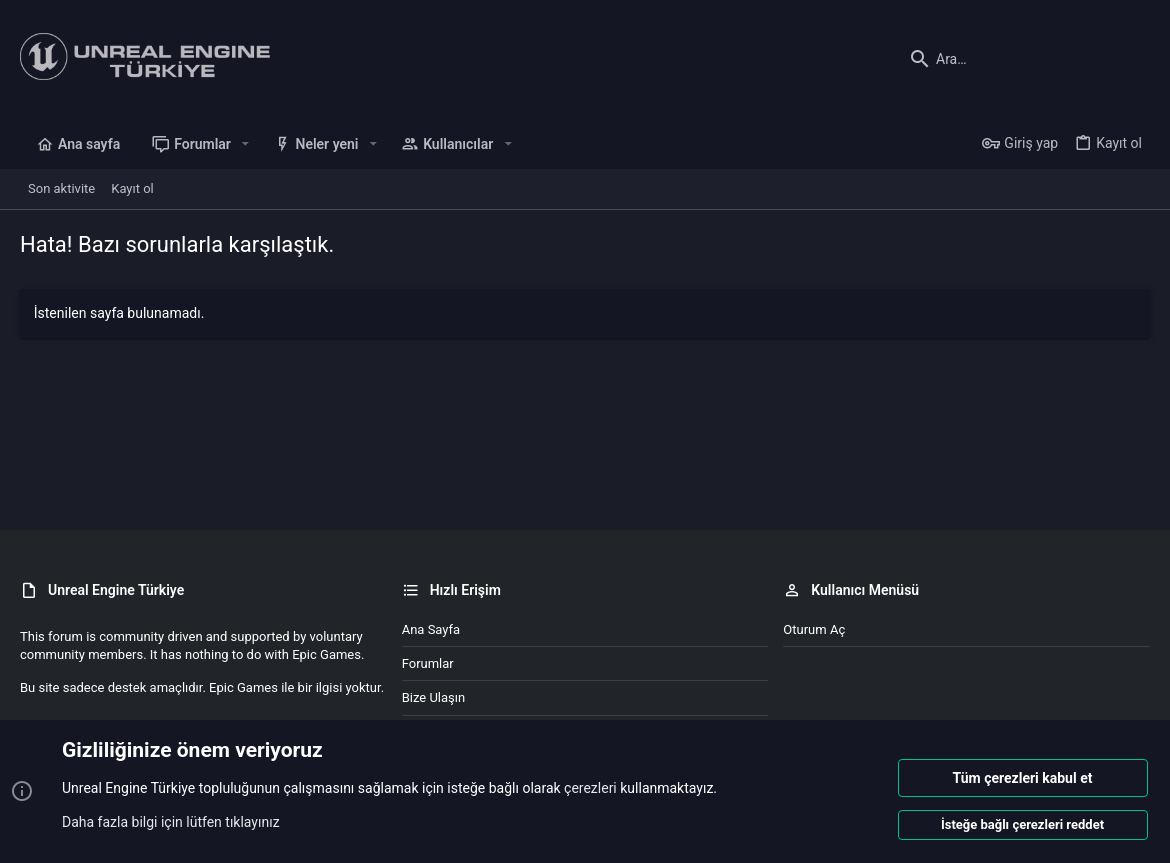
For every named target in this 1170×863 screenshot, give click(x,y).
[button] (245, 144)
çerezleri (590, 789)
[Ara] (1025, 59)
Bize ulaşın (434, 697)
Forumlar (428, 663)
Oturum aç (814, 629)
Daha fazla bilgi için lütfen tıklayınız (171, 822)
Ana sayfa (431, 629)
